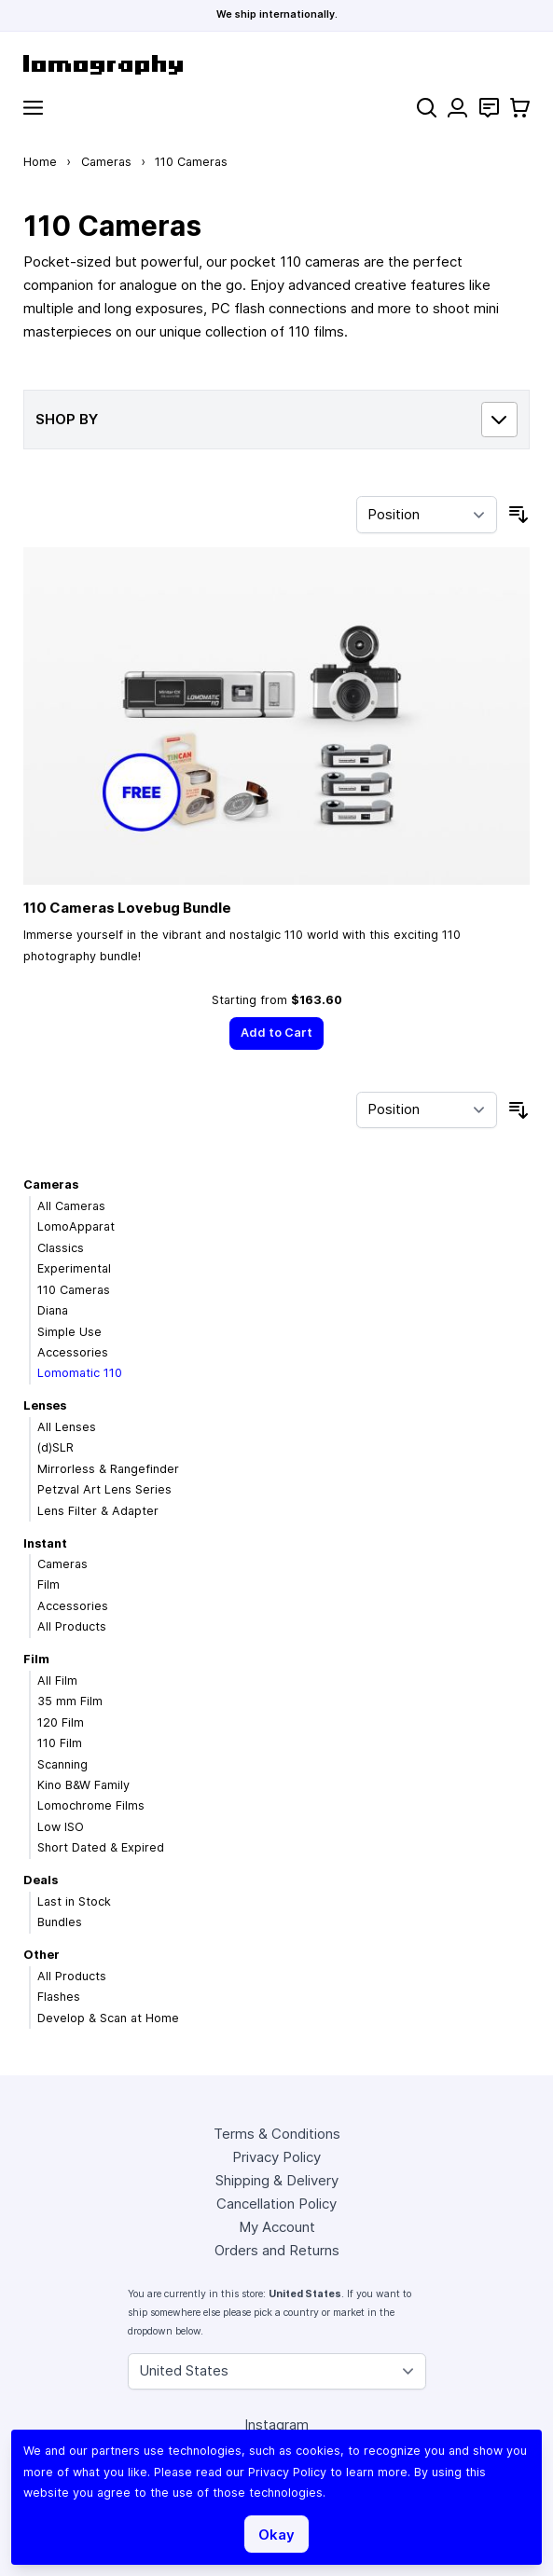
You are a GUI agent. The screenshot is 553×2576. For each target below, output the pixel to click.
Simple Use (69, 1332)
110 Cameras (73, 1290)
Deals (40, 1880)
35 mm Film (70, 1701)
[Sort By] (426, 514)
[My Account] (457, 107)
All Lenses (66, 1427)
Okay (276, 2534)
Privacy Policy (276, 2157)
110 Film (59, 1743)
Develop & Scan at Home (108, 2018)
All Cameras (71, 1206)
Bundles (59, 1922)
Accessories (72, 1352)
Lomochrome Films (91, 1805)
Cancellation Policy (276, 2203)
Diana (52, 1310)
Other (41, 1955)
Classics (60, 1248)
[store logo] (276, 65)
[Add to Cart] (277, 1033)
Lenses (44, 1405)
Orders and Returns (276, 2250)
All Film (57, 1680)
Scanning (62, 1764)
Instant (45, 1543)
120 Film (60, 1722)
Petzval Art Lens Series (104, 1489)
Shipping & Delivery (277, 2180)
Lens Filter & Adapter (98, 1511)
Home (40, 162)
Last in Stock (74, 1901)
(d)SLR (55, 1447)
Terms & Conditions (277, 2133)
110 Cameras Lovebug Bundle (127, 907)
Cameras (106, 162)
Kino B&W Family (83, 1785)
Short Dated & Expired (100, 1847)
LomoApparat (76, 1226)
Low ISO (60, 1827)
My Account (277, 2227)
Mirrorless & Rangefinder (108, 1469)
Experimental (74, 1268)
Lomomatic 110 (79, 1373)
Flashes (58, 1997)
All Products (71, 1626)
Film (48, 1584)
